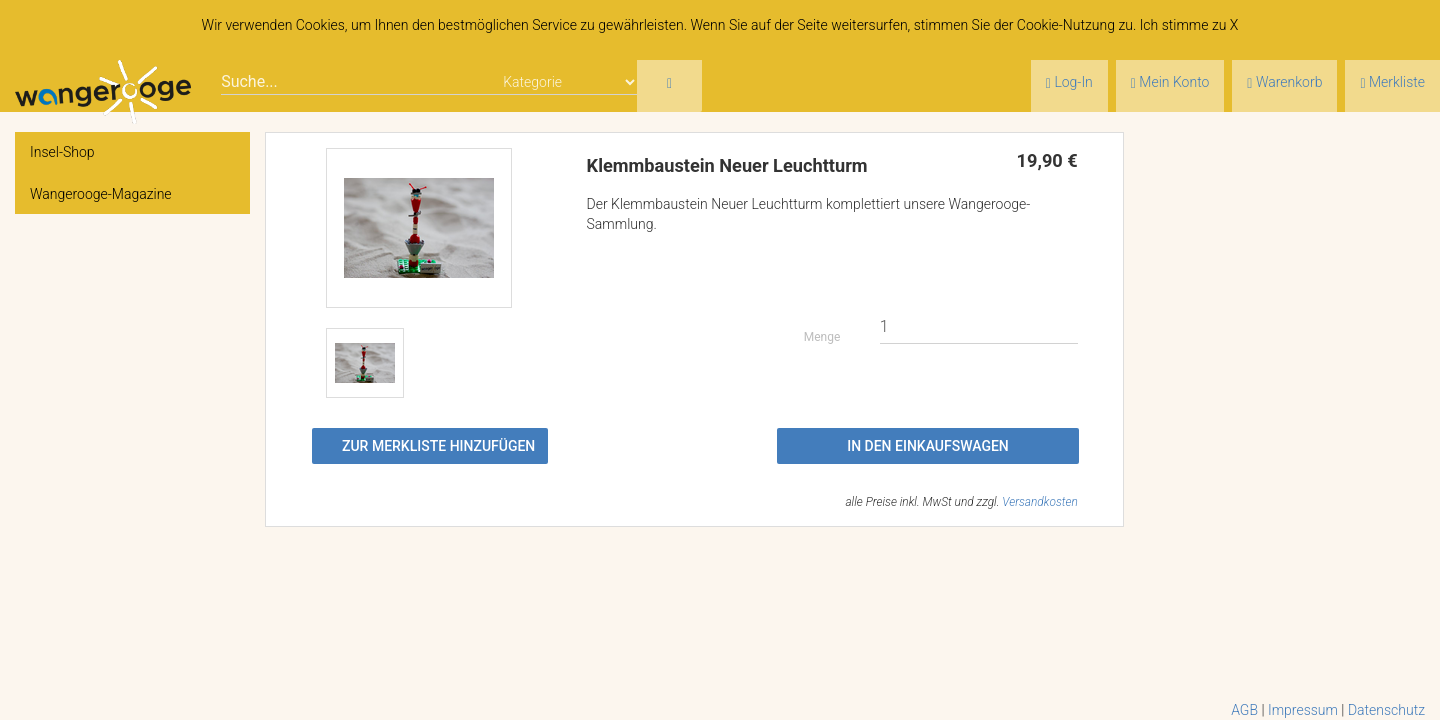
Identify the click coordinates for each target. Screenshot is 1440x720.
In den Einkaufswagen (928, 446)
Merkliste (1392, 82)
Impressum (1303, 710)
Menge (822, 337)
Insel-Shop (62, 152)
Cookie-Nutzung (1066, 25)
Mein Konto (1170, 82)
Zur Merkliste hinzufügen (438, 446)
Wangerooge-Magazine (101, 194)
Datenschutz (1386, 710)
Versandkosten (1039, 502)
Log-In (1069, 82)
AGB (1244, 710)
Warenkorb (1284, 82)
